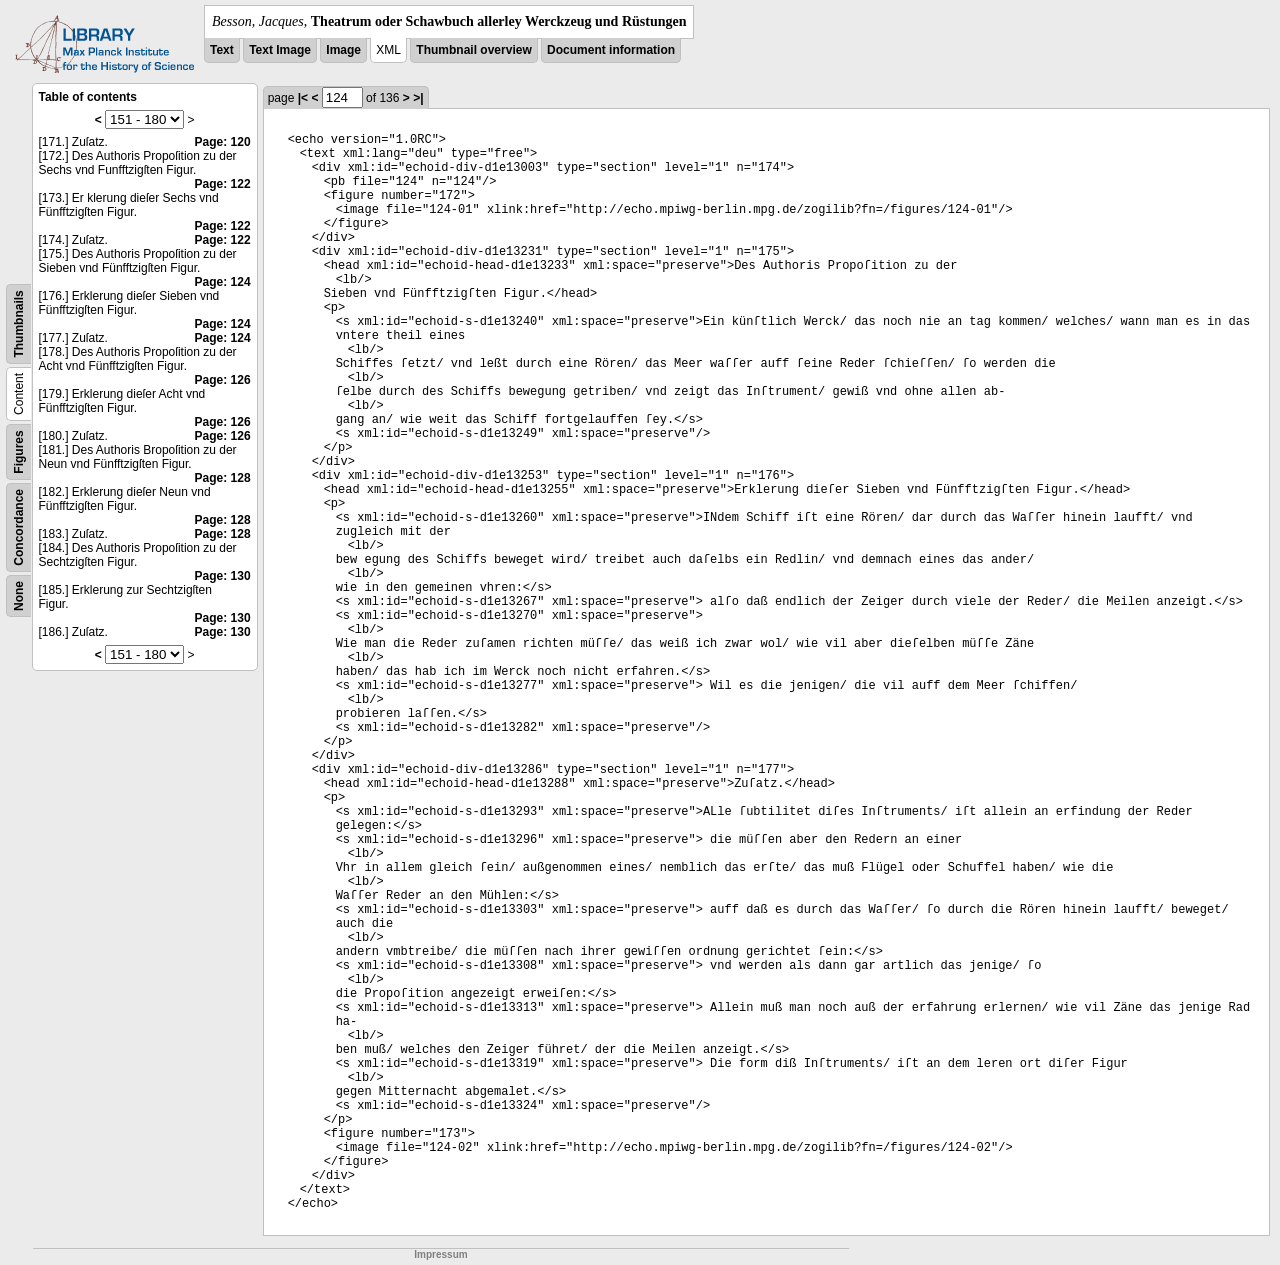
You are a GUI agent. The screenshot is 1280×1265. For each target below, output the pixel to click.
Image (343, 50)
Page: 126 (223, 380)
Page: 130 (223, 576)
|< (303, 98)
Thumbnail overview (473, 50)
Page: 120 (223, 142)
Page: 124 (223, 282)
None (19, 596)
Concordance (19, 527)
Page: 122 (223, 184)
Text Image (280, 50)
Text (222, 50)
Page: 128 (223, 478)
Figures (19, 451)
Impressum (440, 1254)
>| (418, 98)
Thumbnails (19, 323)
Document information (611, 50)
